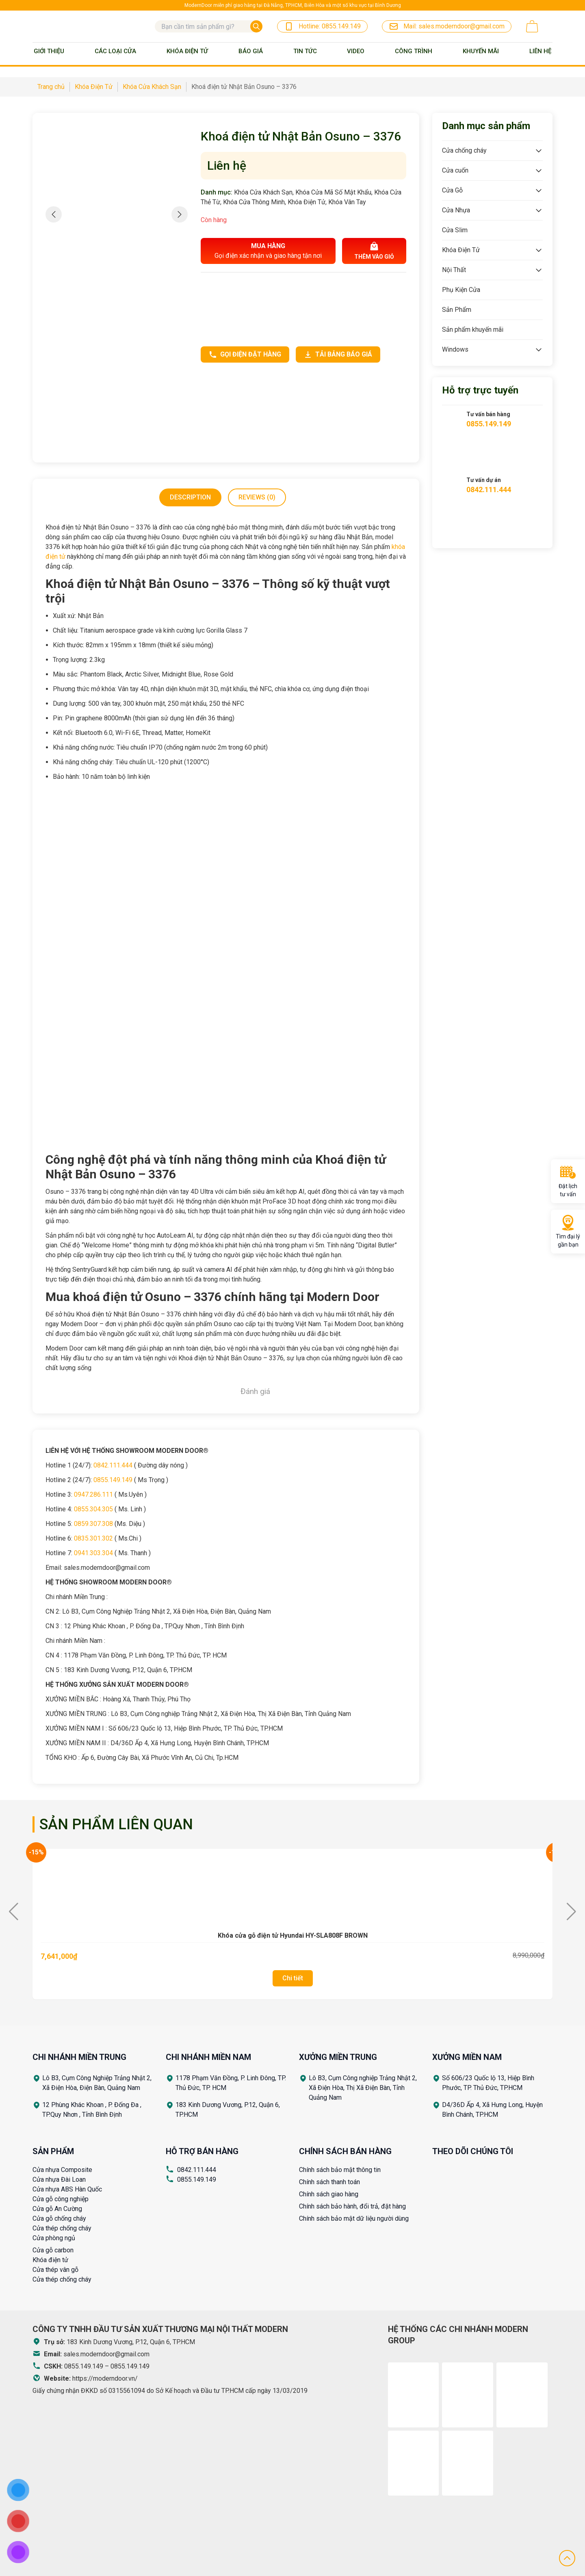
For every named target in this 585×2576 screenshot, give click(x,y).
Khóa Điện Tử (187, 51)
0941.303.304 (93, 1553)
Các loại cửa (115, 51)
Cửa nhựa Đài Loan (59, 2179)
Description (190, 497)
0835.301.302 (93, 1538)
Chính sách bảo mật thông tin (340, 2170)
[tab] (190, 497)
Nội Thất (454, 270)
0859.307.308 (93, 1524)
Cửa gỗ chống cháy (59, 2218)
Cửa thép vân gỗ (55, 2269)
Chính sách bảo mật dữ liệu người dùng (354, 2218)
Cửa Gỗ (452, 190)
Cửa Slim (455, 230)
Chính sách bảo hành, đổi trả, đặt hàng (352, 2206)
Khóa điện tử (50, 2260)
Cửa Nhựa (456, 210)
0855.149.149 (112, 1480)
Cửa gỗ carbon (53, 2250)
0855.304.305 (93, 1509)
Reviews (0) (256, 497)
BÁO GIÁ (250, 51)
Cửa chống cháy (464, 150)
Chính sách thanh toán (329, 2182)
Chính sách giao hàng (328, 2194)
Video (355, 51)
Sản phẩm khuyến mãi (472, 329)
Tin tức (305, 51)
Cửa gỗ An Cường (57, 2209)
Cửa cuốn (455, 170)
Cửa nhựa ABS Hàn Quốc (67, 2189)
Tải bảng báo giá (338, 354)
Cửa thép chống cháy (61, 2228)
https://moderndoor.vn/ (105, 2378)
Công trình (413, 51)
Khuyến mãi (481, 51)
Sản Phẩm (456, 309)
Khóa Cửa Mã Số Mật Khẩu (333, 192)
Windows (455, 349)
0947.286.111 (93, 1494)
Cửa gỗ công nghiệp (60, 2199)
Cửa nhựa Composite (62, 2170)
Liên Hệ (540, 51)
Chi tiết (292, 1978)
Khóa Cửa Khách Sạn (263, 192)
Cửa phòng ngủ (53, 2238)
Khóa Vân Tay (347, 202)
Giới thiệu (49, 51)
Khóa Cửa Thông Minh (254, 202)
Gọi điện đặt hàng (245, 354)
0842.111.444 (112, 1465)
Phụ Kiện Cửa (461, 290)
